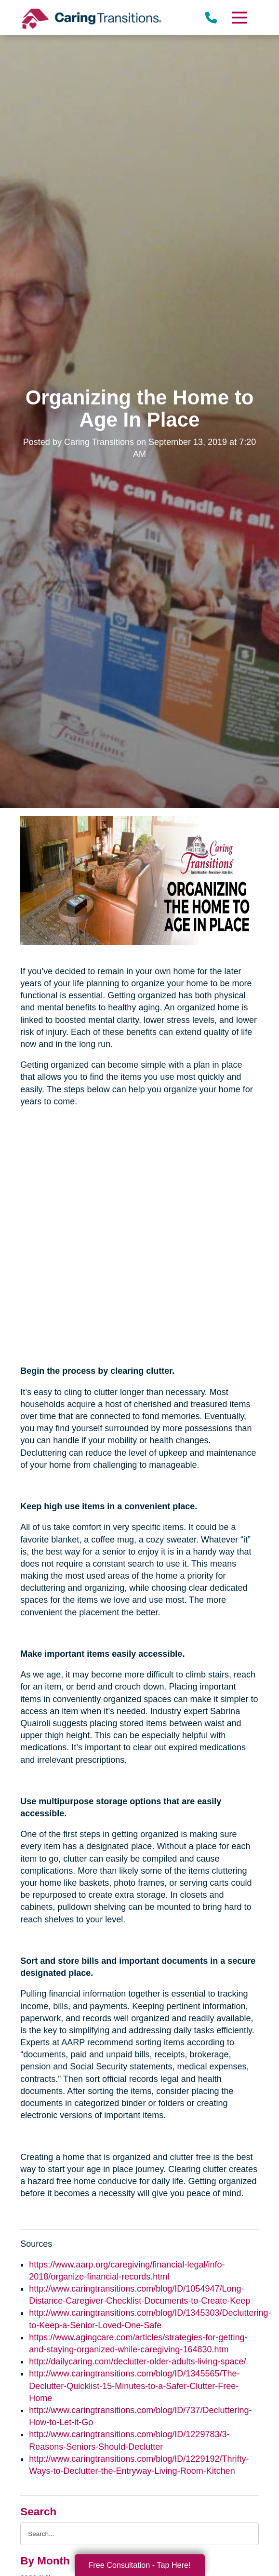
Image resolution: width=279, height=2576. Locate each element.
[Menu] (239, 17)
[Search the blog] (139, 2533)
